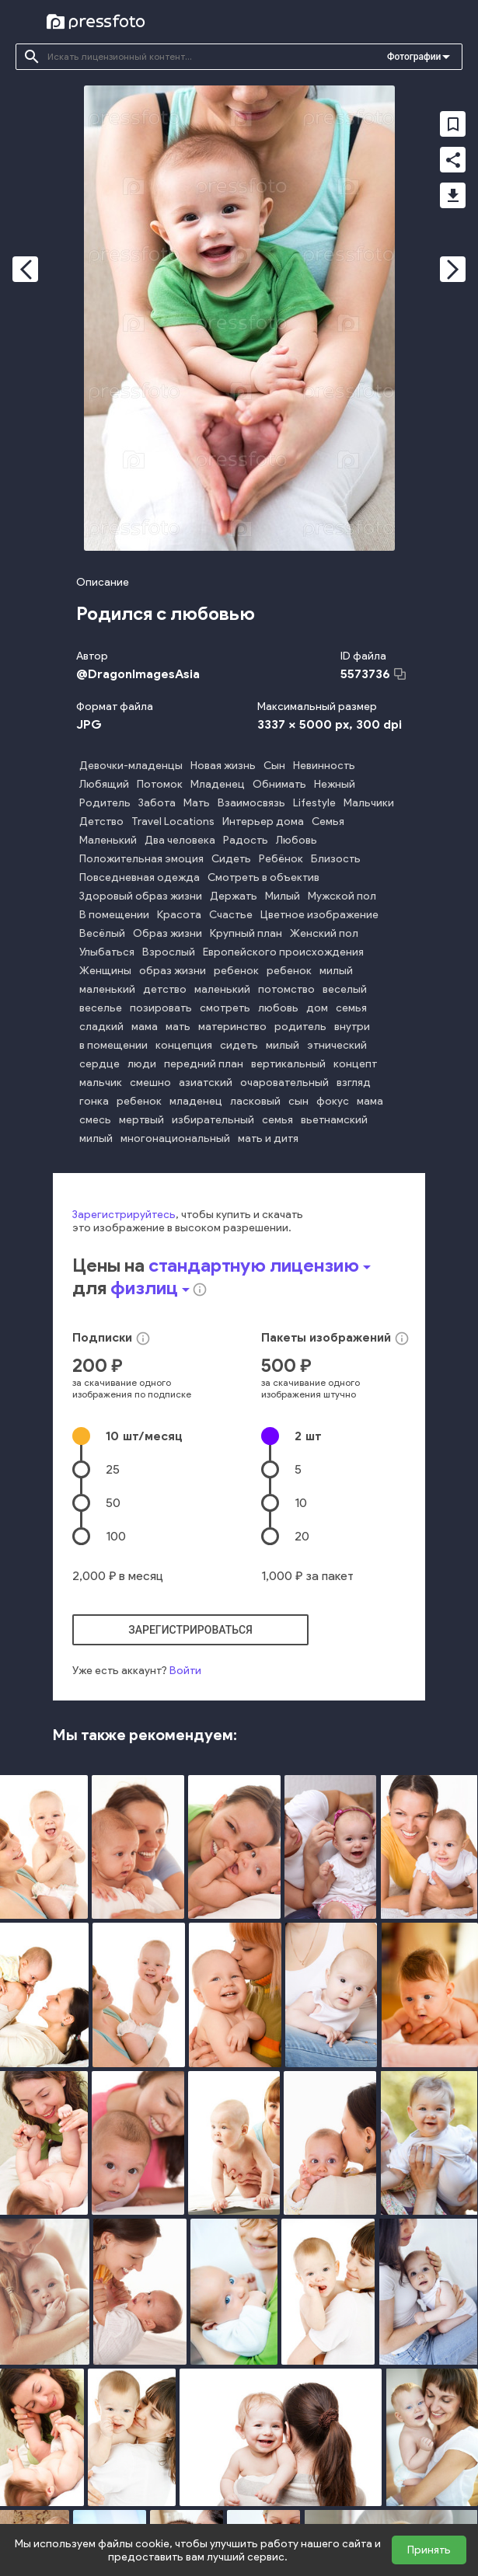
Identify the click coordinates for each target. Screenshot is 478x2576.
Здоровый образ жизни (140, 896)
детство (165, 989)
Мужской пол (342, 896)
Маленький (108, 840)
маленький (107, 989)
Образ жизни (167, 933)
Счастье (231, 914)
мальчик (100, 1082)
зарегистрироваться (190, 1630)
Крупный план (246, 933)
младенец (195, 1101)
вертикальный (288, 1063)
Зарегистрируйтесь (124, 1214)
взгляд (354, 1082)
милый (336, 970)
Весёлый (102, 933)
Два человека (180, 840)
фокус (332, 1101)
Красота (179, 914)
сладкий (101, 1026)
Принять (429, 2550)
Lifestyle (314, 802)
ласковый (255, 1101)
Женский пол (324, 933)
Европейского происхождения (283, 952)
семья (351, 1008)
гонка (94, 1101)
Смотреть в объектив (263, 877)
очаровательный (284, 1082)
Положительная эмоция (141, 858)
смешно (150, 1082)
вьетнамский (334, 1119)
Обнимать (279, 784)
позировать (161, 1008)
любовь (278, 1008)
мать (178, 1026)
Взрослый (168, 952)
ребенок (236, 970)
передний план (203, 1063)
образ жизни (172, 970)
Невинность (324, 765)
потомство (286, 989)
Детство (101, 821)
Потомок (160, 784)
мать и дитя (268, 1138)
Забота (157, 802)
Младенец (217, 784)
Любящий (104, 784)
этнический (337, 1045)
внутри (352, 1026)
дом (317, 1008)
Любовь (296, 840)
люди (141, 1063)
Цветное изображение (319, 914)
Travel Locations (173, 821)
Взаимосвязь (251, 802)
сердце (99, 1063)
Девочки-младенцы (131, 765)
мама (144, 1026)
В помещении (114, 914)
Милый (282, 896)
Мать (196, 802)
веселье (100, 1008)
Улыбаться (106, 952)
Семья (328, 821)
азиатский (205, 1082)
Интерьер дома (263, 821)
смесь (95, 1119)
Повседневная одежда (139, 877)
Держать (233, 896)
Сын (274, 765)
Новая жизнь (223, 765)
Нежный (334, 784)
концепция (183, 1045)
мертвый (141, 1119)
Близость (336, 858)
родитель (300, 1026)
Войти (185, 1670)
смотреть (225, 1008)
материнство (232, 1026)
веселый (345, 989)
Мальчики (369, 802)
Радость (245, 840)
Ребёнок (281, 858)
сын (298, 1101)
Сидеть (231, 858)
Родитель (105, 802)
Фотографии (414, 56)
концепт (355, 1063)
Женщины (105, 970)
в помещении (113, 1045)
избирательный (213, 1119)
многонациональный (175, 1138)
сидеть (239, 1045)
